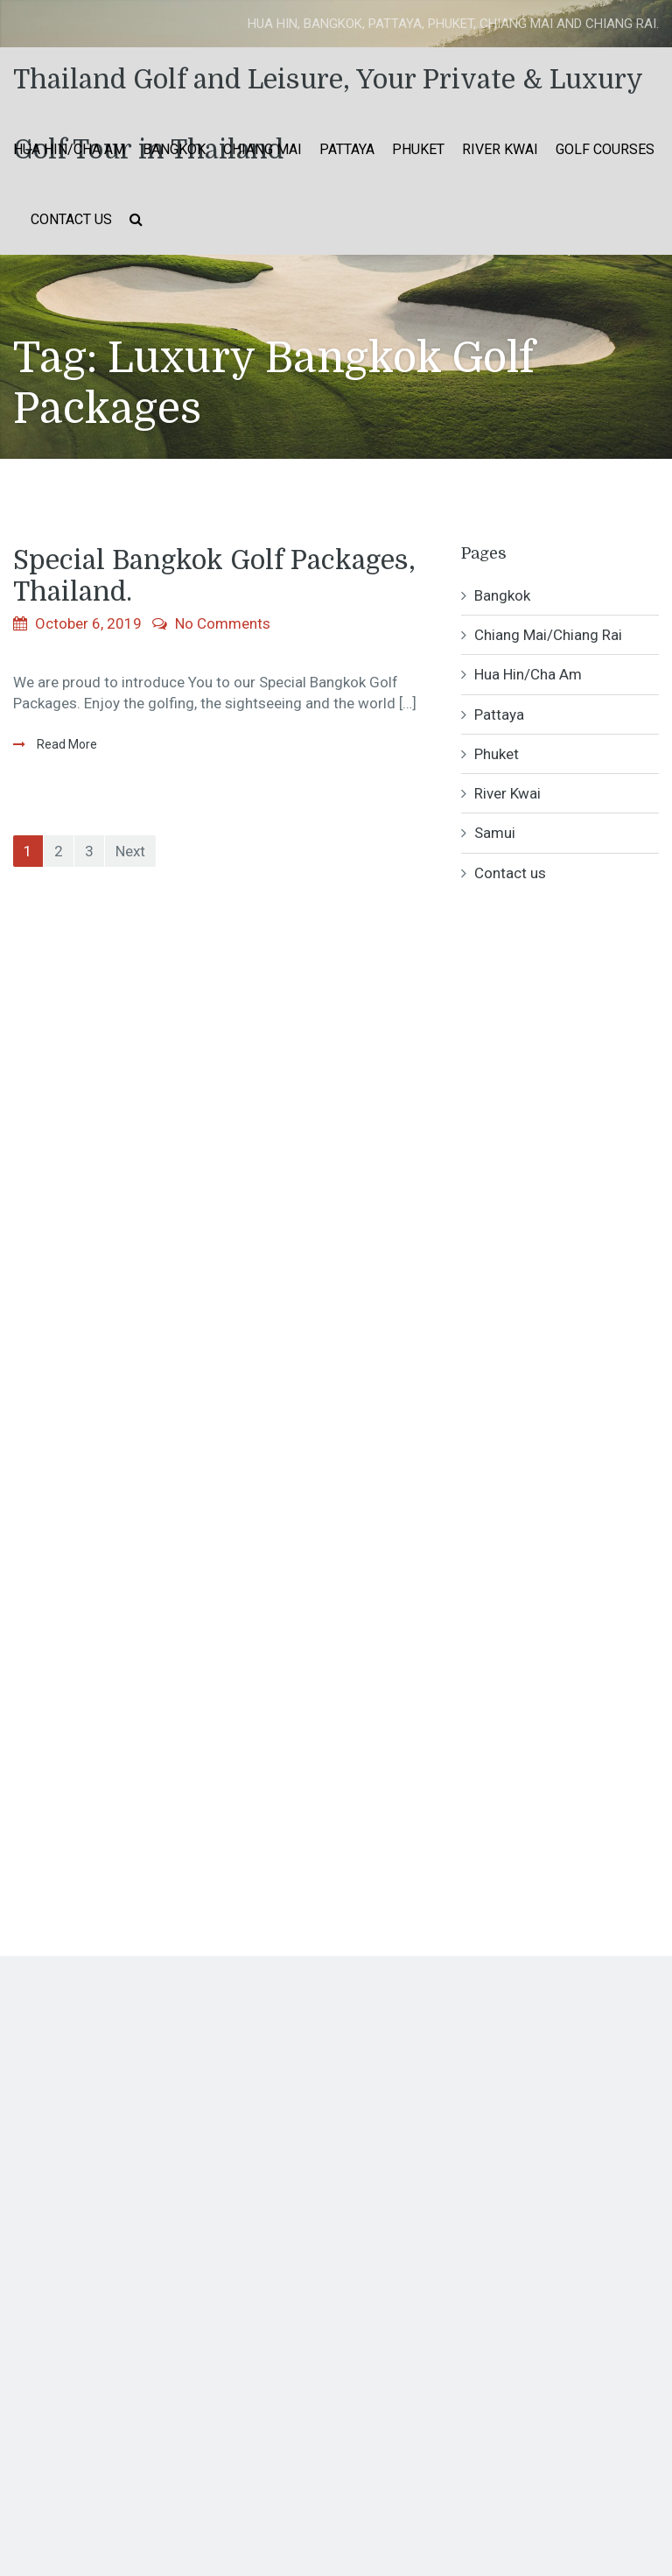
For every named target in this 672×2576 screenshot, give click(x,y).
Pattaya (346, 149)
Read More (65, 744)
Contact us (71, 219)
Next (130, 851)
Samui (494, 832)
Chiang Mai (262, 149)
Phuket (418, 149)
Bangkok (174, 149)
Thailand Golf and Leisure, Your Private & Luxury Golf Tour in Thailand (327, 90)
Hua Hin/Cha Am (69, 149)
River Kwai (500, 149)
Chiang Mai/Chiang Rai (548, 635)
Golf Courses (605, 149)
